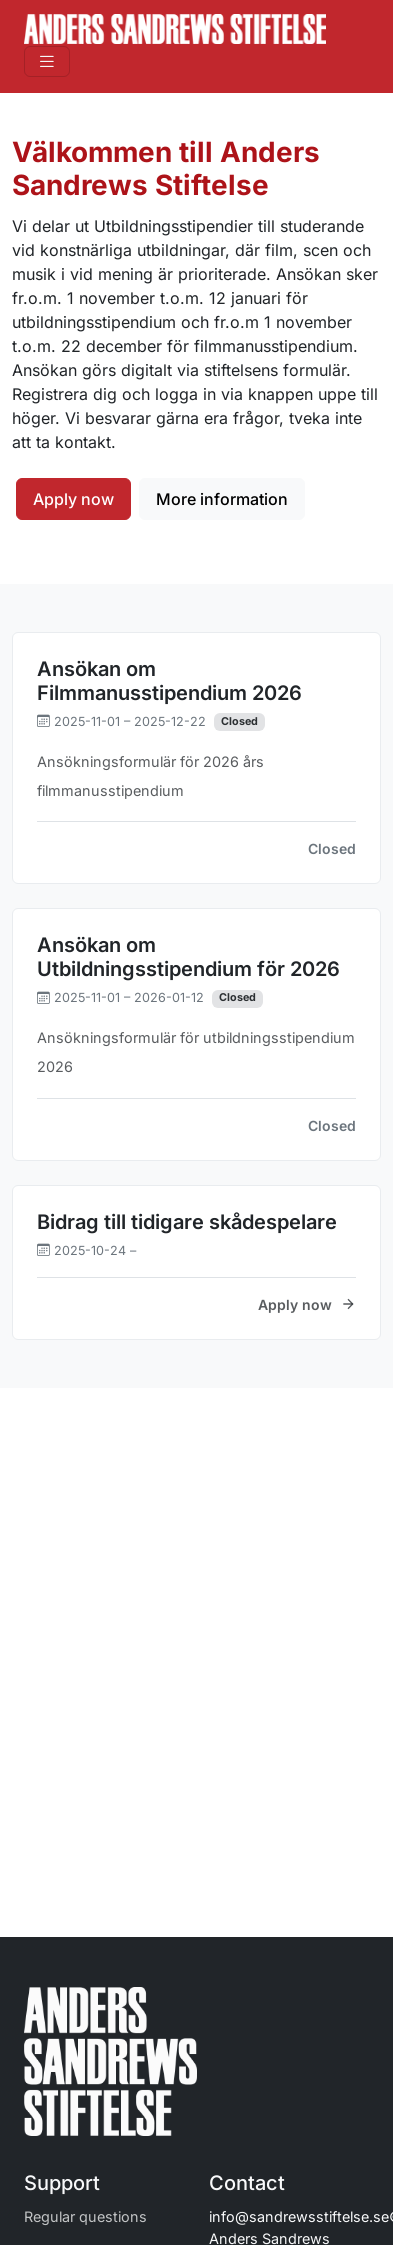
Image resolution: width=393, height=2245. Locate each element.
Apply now (73, 499)
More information (222, 499)
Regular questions (85, 2216)
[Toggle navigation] (47, 61)
